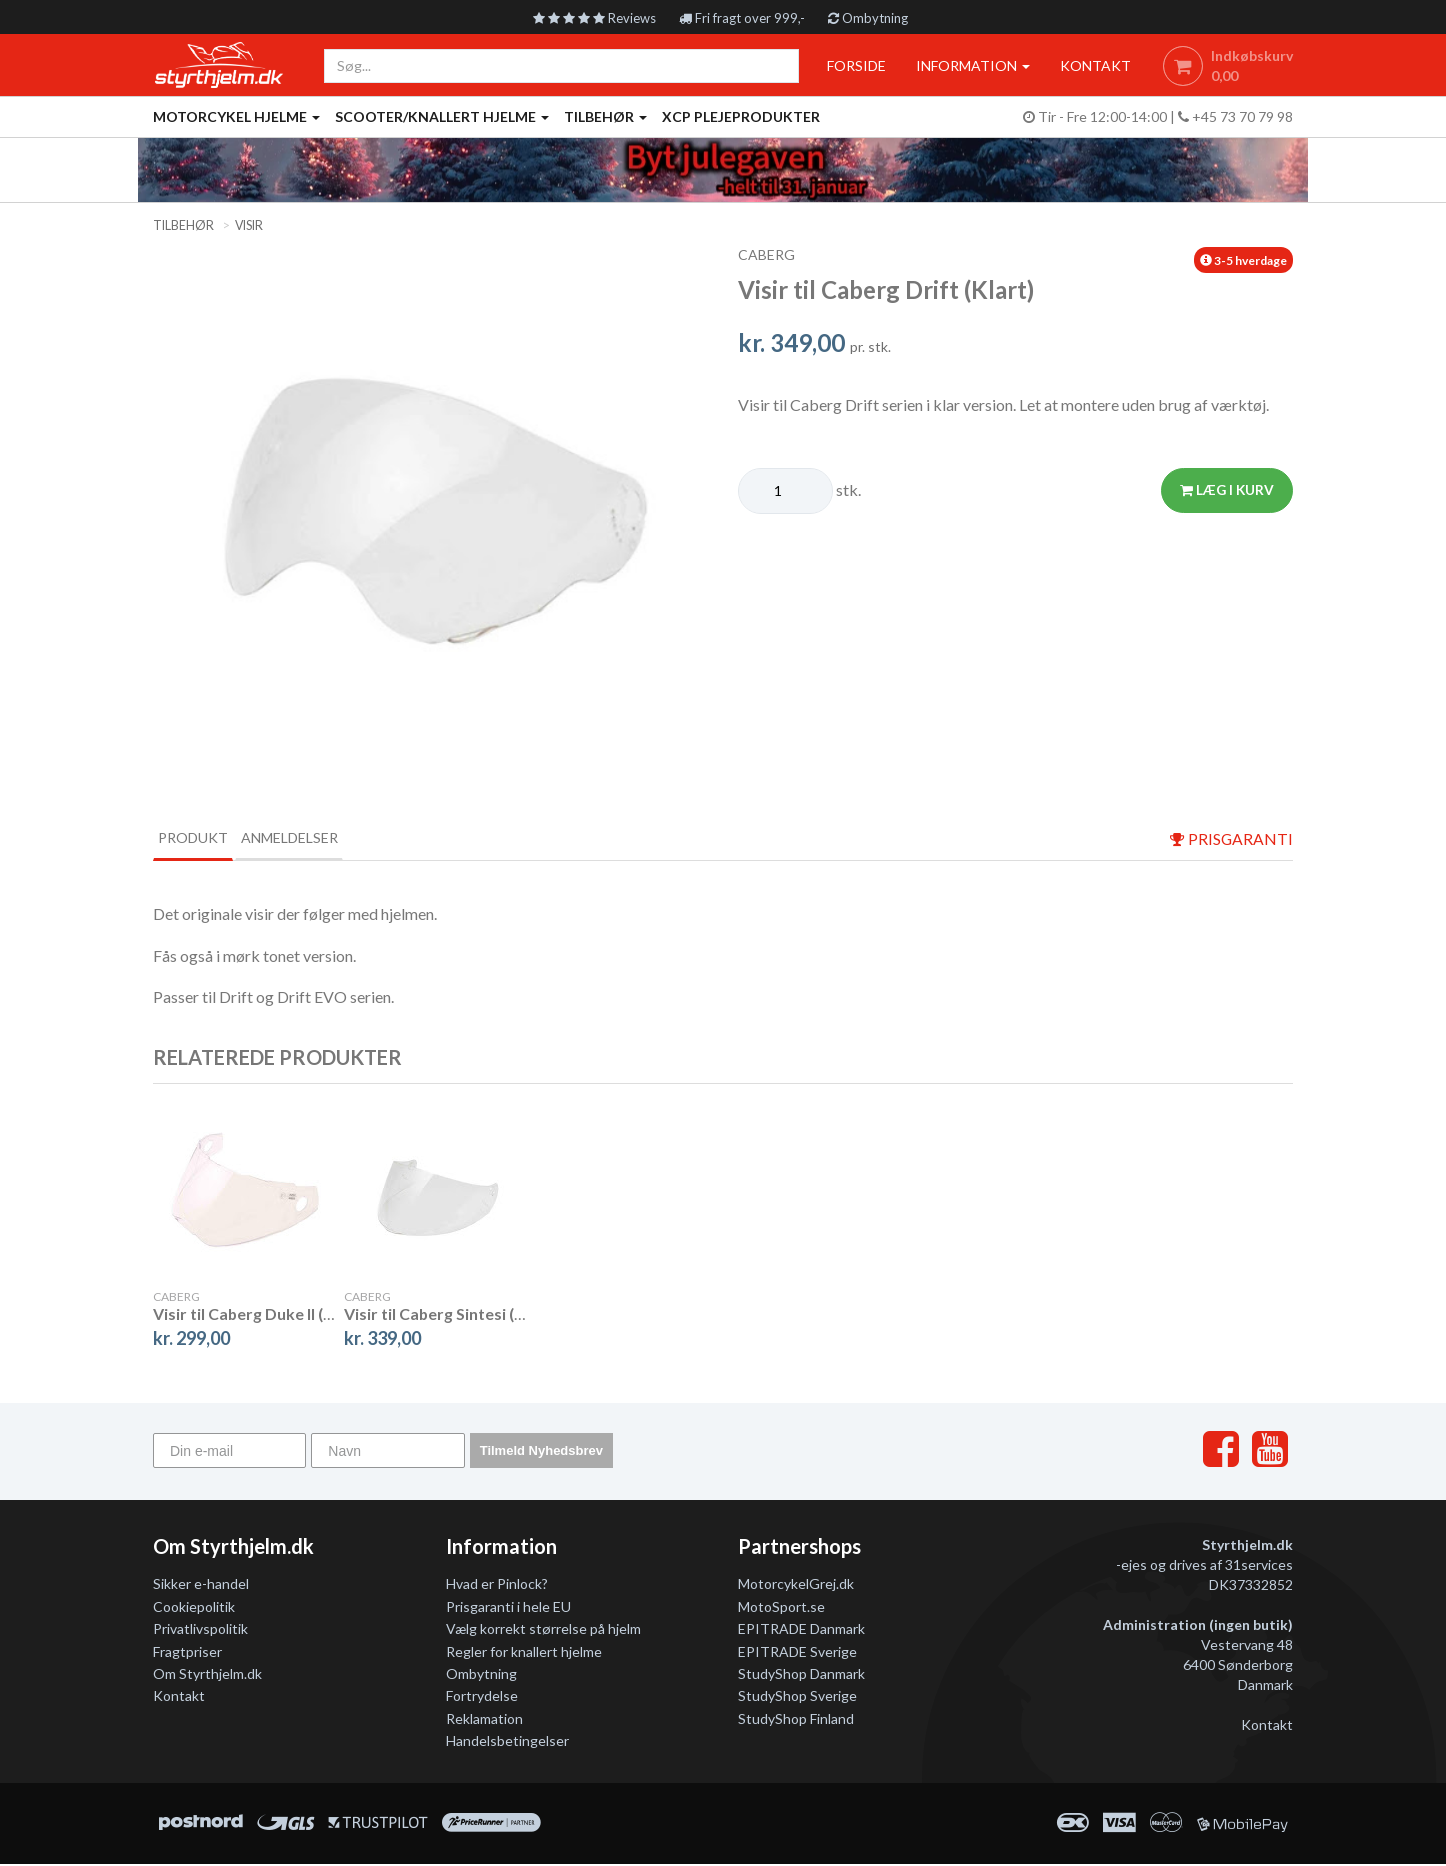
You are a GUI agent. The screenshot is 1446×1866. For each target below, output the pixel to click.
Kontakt (179, 1698)
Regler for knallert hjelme (524, 1653)
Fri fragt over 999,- (744, 17)
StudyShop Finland (796, 1720)
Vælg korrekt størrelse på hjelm (543, 1631)
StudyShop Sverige (797, 1698)
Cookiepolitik (194, 1608)
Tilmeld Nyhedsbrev (541, 1452)
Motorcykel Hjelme (236, 116)
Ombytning (876, 17)
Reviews (589, 17)
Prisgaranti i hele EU (508, 1608)
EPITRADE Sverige (797, 1653)
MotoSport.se (781, 1608)
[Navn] (387, 1452)
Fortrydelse (482, 1698)
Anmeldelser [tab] (338, 838)
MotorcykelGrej (787, 1586)
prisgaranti (1231, 839)
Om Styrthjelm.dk (207, 1675)
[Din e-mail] (229, 1452)
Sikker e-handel (201, 1586)
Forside (851, 65)
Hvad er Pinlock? (497, 1586)
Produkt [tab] (208, 838)
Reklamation (484, 1720)
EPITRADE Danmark (801, 1631)
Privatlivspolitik (200, 1631)
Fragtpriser (187, 1653)
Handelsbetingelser (507, 1743)
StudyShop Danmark (801, 1675)
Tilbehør (605, 116)
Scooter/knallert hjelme (442, 116)
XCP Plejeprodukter (741, 116)
